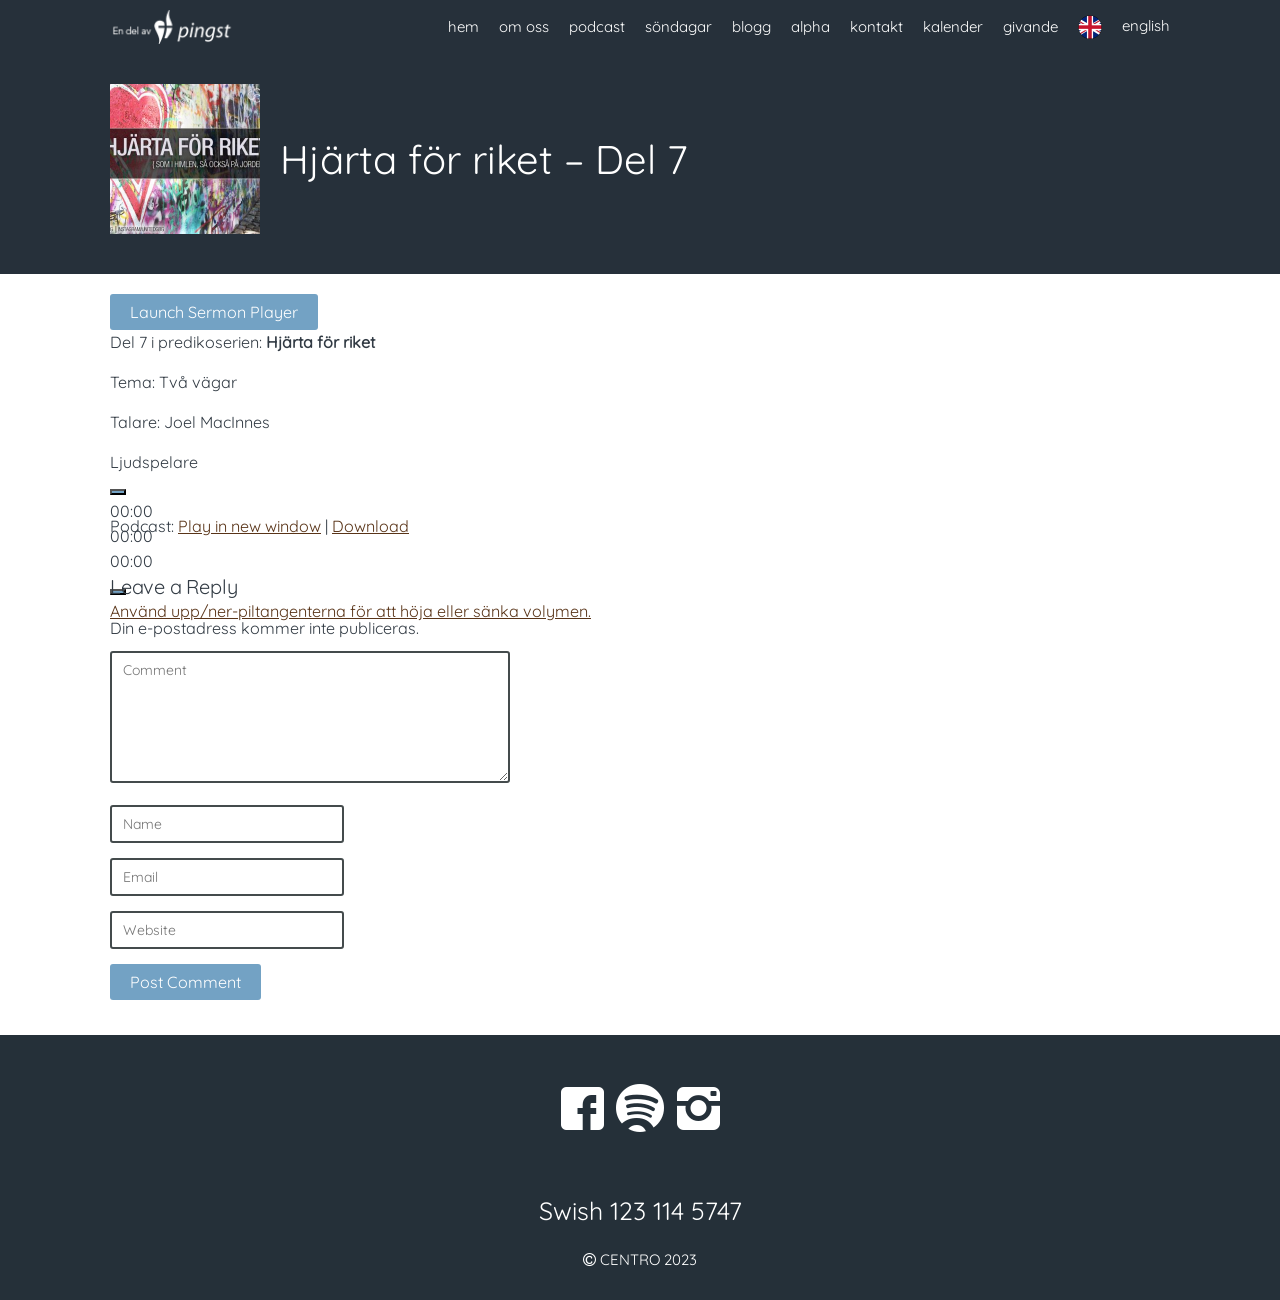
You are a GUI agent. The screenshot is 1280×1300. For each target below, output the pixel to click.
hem (463, 26)
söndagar (678, 26)
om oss (524, 26)
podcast (597, 26)
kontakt (876, 26)
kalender (953, 26)
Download (370, 526)
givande (1030, 26)
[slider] (350, 611)
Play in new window (249, 526)
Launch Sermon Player (214, 312)
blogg (751, 26)
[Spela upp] (118, 492)
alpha (810, 26)
